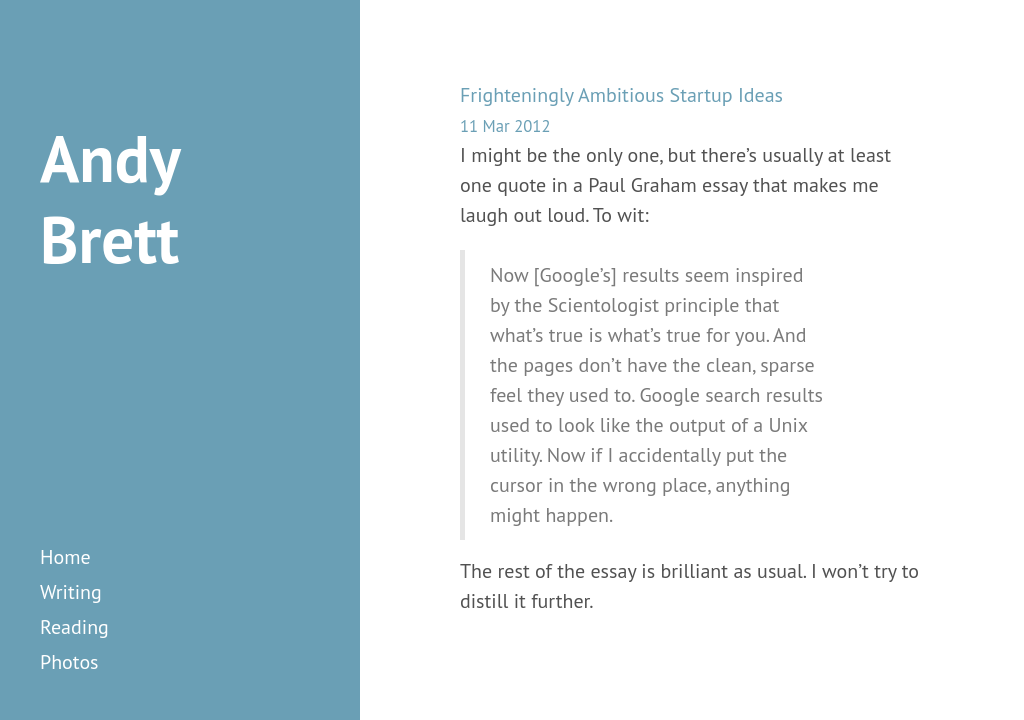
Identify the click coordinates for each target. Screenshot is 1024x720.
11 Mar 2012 (505, 126)
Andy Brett (109, 198)
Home (65, 557)
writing (71, 592)
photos (69, 662)
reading (74, 627)
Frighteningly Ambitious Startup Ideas (621, 95)
